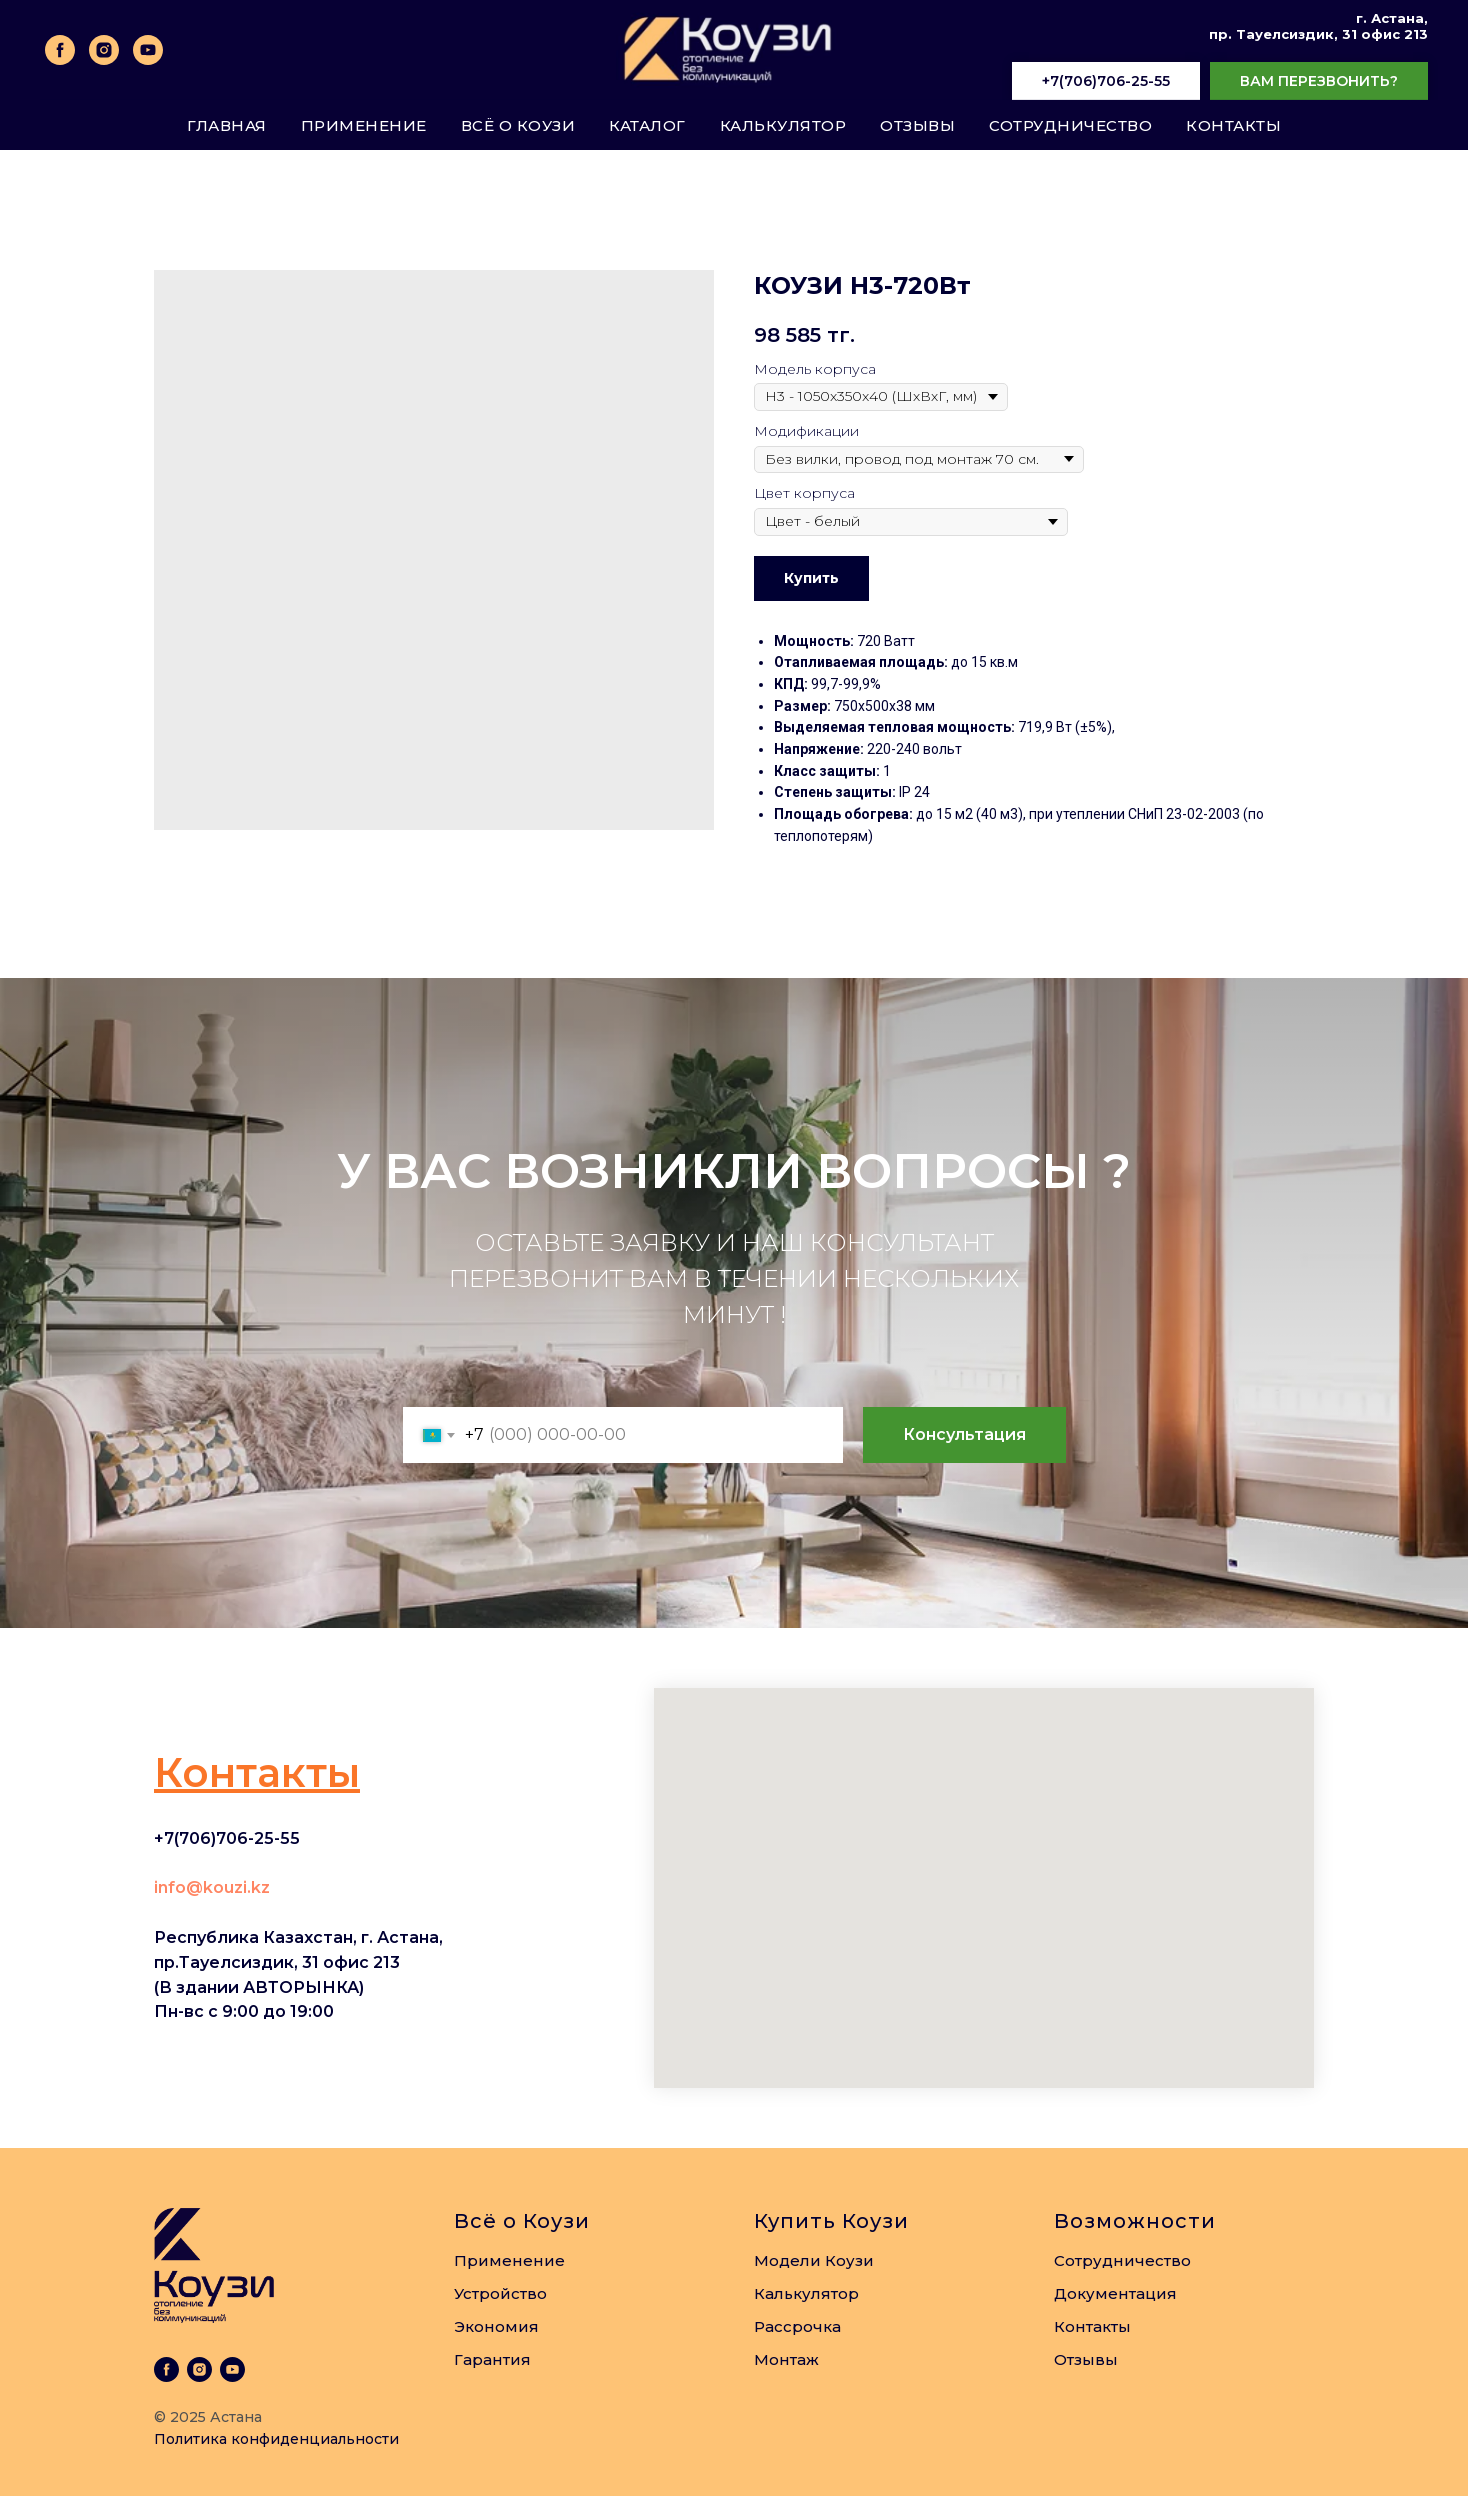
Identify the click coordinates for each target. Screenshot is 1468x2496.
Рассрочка (797, 2326)
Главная (227, 125)
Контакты (1233, 125)
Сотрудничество (1070, 125)
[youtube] (148, 50)
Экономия (496, 2326)
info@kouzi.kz (212, 1887)
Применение (364, 125)
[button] (1319, 82)
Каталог (647, 125)
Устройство (500, 2293)
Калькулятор (783, 125)
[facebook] (60, 50)
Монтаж (786, 2359)
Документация (1115, 2293)
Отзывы (917, 125)
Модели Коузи (814, 2260)
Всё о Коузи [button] (518, 125)
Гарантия (492, 2359)
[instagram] (104, 50)
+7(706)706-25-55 (227, 1838)
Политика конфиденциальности (276, 2439)
